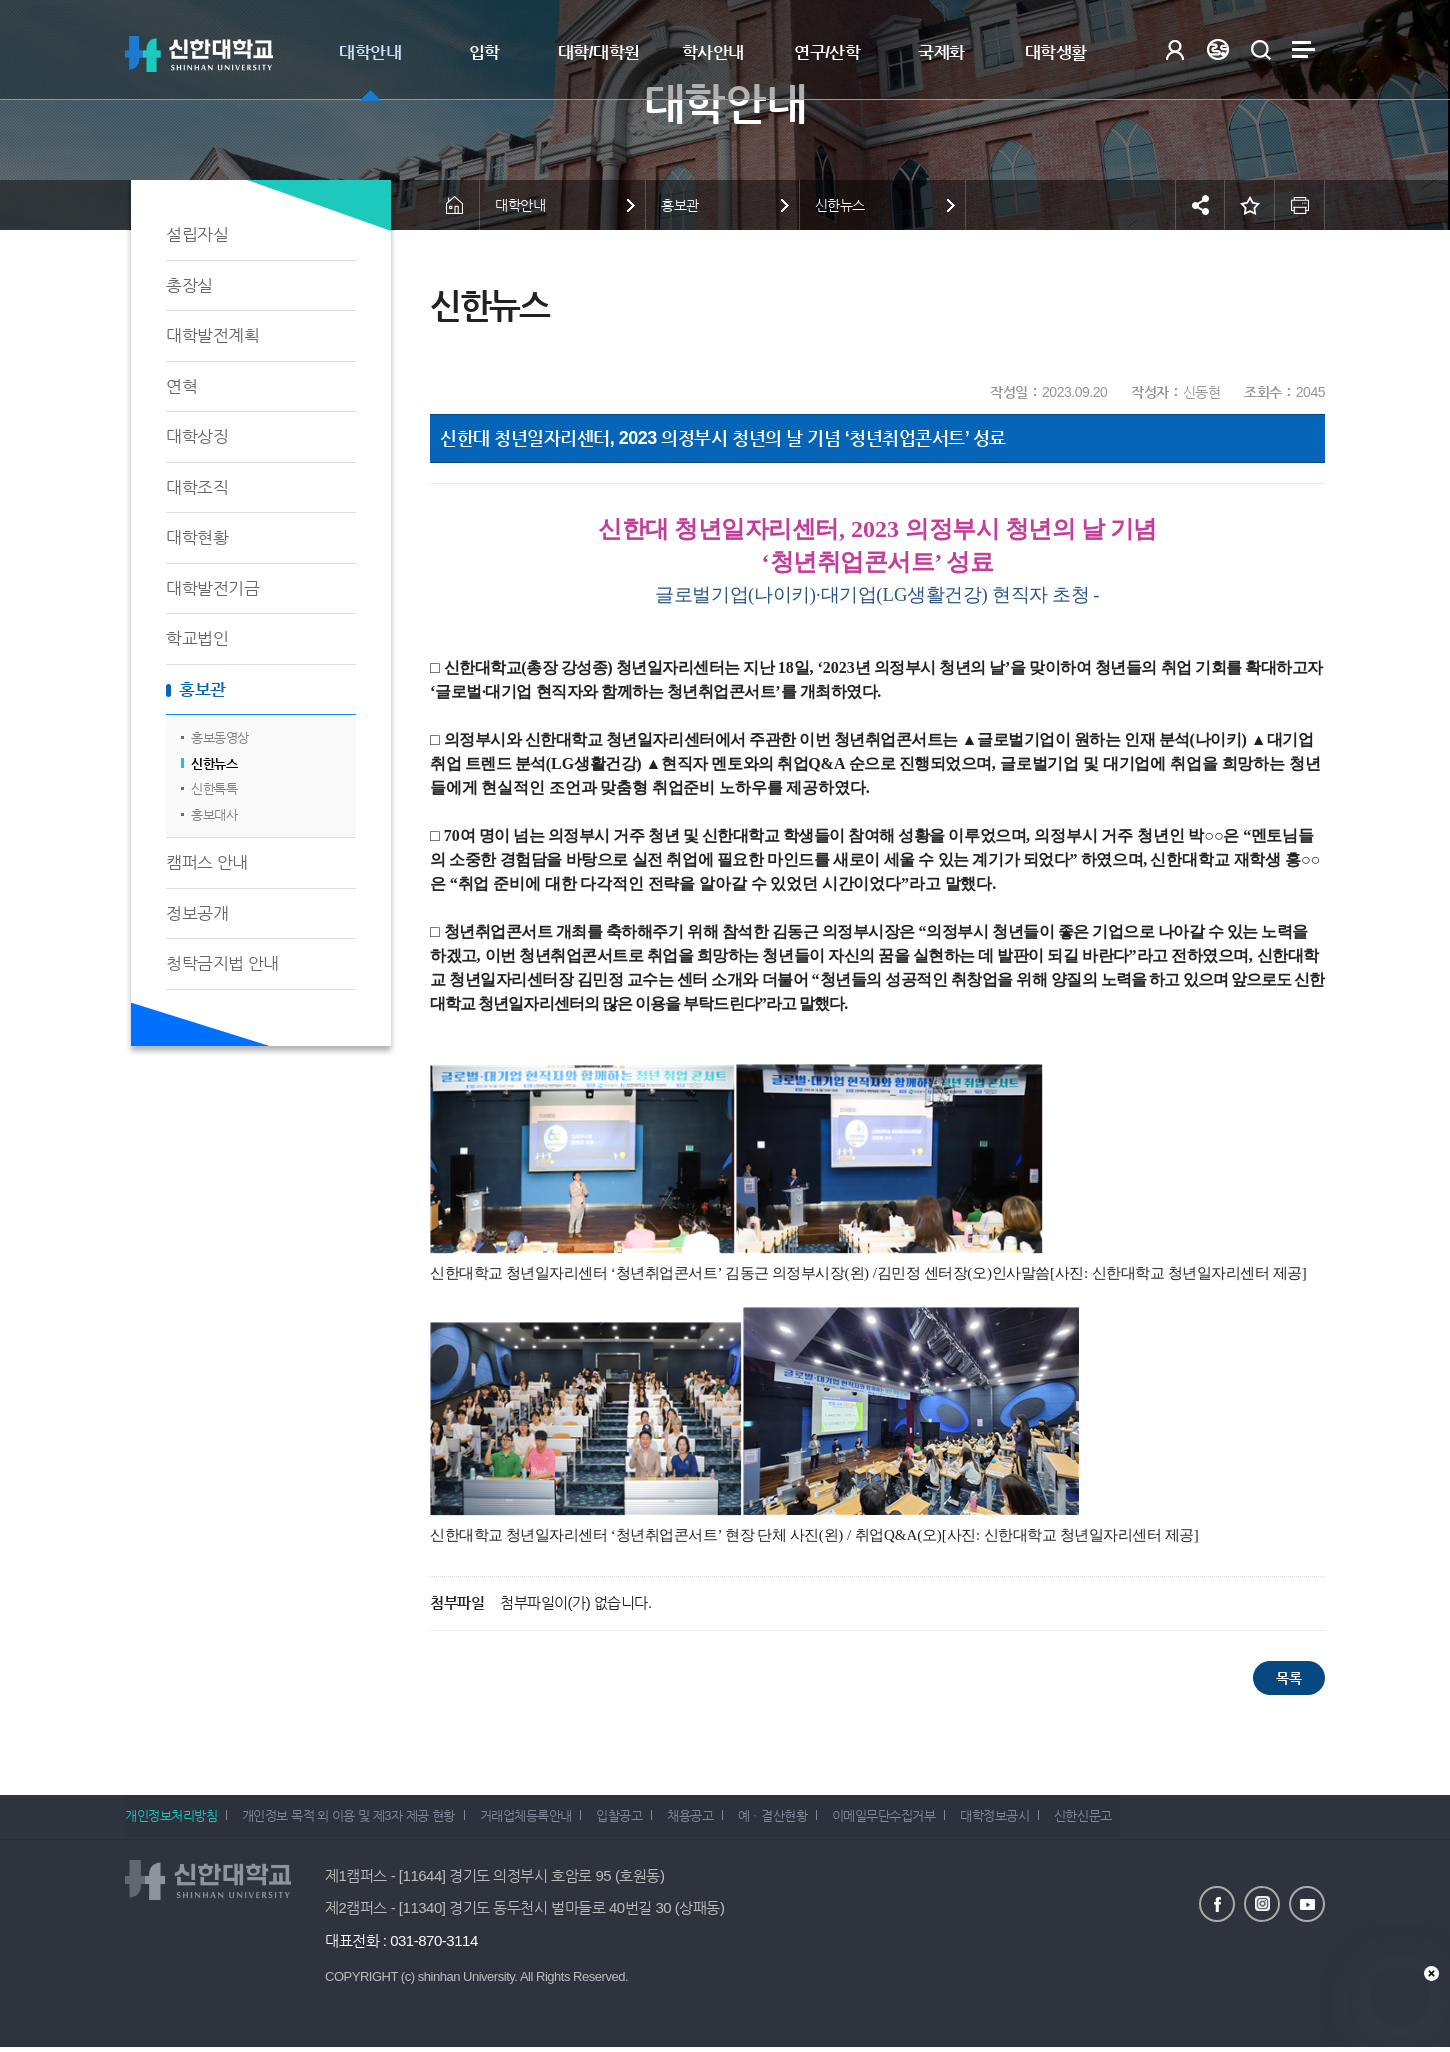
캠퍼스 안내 (207, 862)
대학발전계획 (212, 335)
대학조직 (197, 487)
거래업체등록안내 (538, 1819)
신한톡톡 (214, 788)
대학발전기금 (212, 588)
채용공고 (715, 1819)
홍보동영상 (220, 737)
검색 (1260, 49)
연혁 (181, 386)
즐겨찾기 (1250, 205)
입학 (484, 52)
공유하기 (1200, 205)
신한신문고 (1133, 1819)
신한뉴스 (214, 763)
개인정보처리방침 (171, 1819)
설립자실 (197, 234)
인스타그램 (1262, 1903)
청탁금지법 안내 (222, 963)
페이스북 (1217, 1903)
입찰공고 (638, 1819)
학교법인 (197, 638)
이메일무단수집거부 (922, 1819)
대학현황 (197, 537)
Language (1217, 49)
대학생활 (1056, 52)
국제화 (941, 52)
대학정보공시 (1038, 1819)
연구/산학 (827, 52)
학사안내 (713, 52)
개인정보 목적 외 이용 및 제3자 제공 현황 (354, 1819)
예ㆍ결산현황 (804, 1819)
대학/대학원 (599, 52)
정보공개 (197, 913)
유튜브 (1307, 1903)
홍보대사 (214, 814)
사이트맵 (1303, 49)
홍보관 (202, 689)
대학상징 (197, 436)
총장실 (189, 285)
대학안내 (370, 52)
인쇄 (1300, 205)
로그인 (1174, 49)
